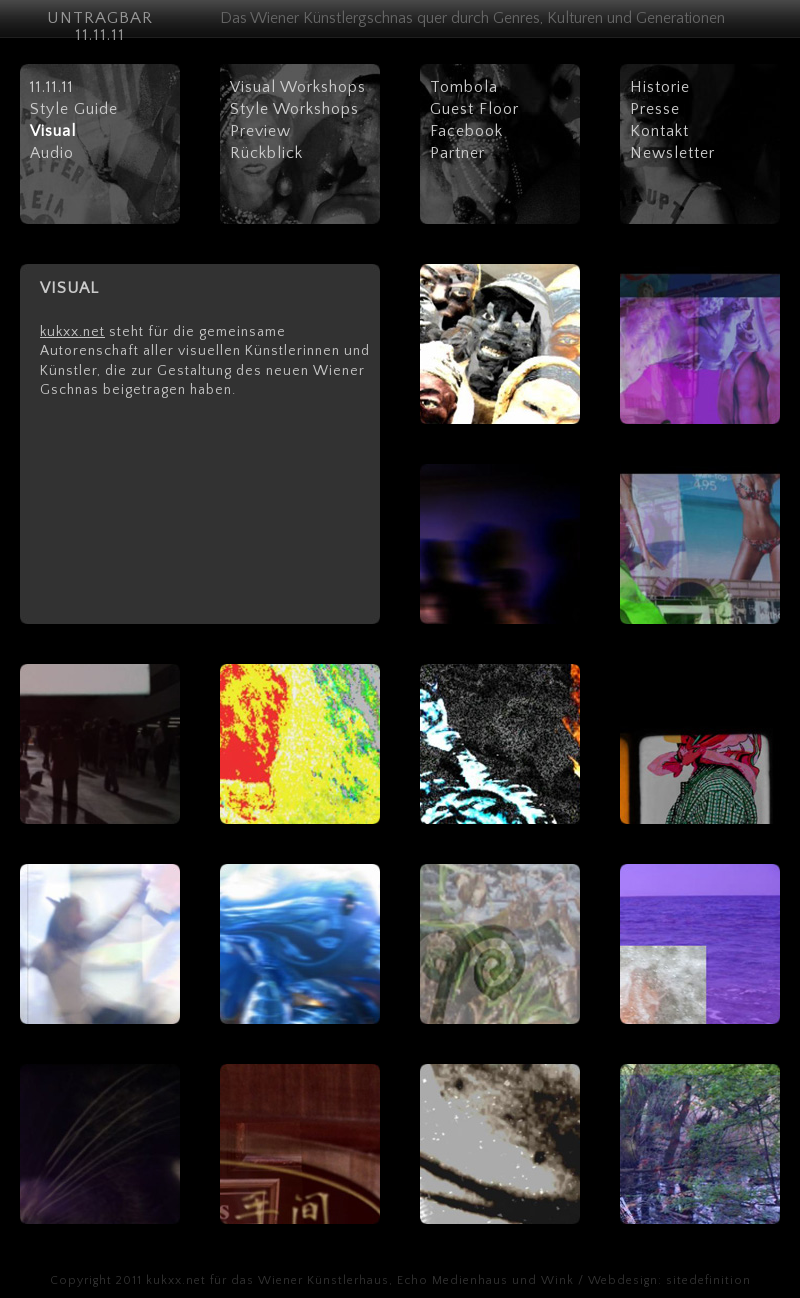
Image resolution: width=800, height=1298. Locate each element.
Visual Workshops (298, 87)
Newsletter (672, 153)
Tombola (464, 87)
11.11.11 (52, 87)
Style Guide (74, 109)
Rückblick (266, 153)
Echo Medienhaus (452, 1280)
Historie (660, 87)
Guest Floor (474, 109)
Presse (655, 109)
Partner (457, 153)
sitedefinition (708, 1280)
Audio (52, 153)
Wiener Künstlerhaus (323, 1280)
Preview (260, 131)
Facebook (466, 131)
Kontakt (659, 131)
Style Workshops (294, 109)
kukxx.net (72, 332)
